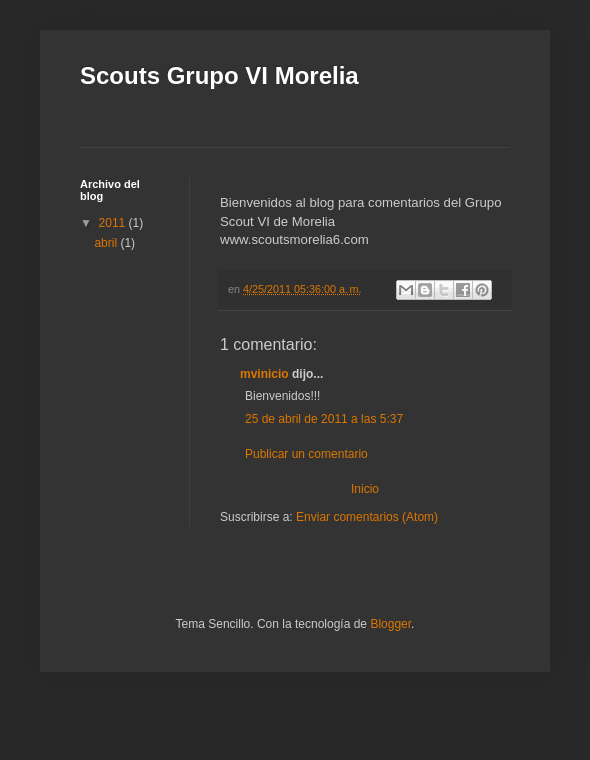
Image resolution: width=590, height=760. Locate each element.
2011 (114, 223)
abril (107, 243)
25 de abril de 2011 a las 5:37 (324, 419)
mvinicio (264, 374)
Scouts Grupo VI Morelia (219, 75)
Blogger (390, 624)
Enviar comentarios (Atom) (367, 517)
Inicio (365, 489)
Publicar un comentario (306, 454)
